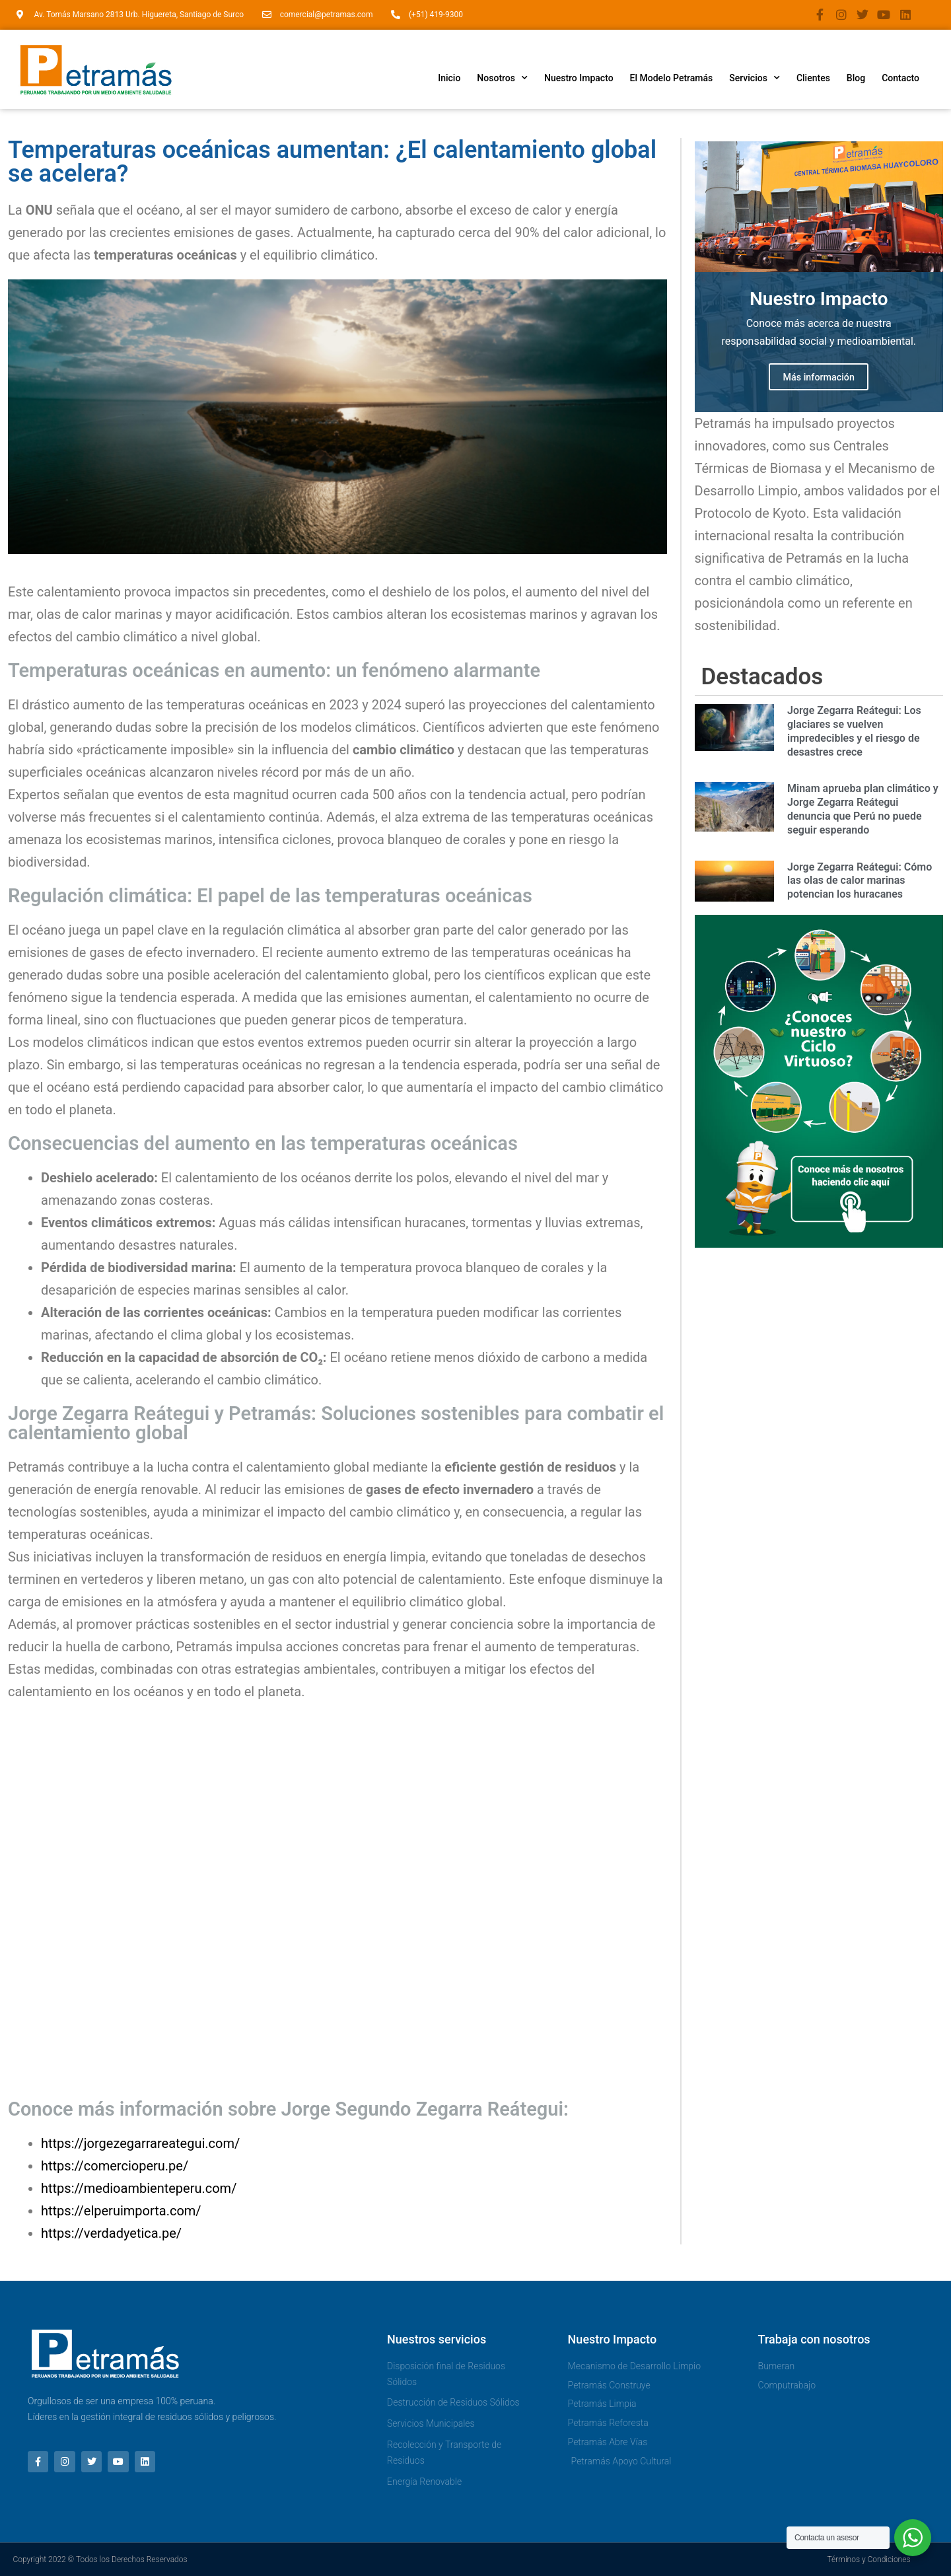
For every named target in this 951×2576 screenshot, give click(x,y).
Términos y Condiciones (868, 2559)
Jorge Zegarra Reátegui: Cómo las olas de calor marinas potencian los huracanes (859, 883)
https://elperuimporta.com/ (121, 2211)
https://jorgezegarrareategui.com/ (140, 2143)
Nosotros (502, 78)
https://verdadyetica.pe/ (111, 2233)
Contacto (900, 78)
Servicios (754, 78)
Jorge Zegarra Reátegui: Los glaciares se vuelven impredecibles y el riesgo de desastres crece (854, 733)
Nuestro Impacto (579, 78)
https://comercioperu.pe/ (114, 2166)
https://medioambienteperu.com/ (138, 2188)
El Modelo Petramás (671, 78)
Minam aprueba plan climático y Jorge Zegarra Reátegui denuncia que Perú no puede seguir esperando (862, 811)
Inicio (449, 78)
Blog (856, 78)
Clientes (813, 78)
